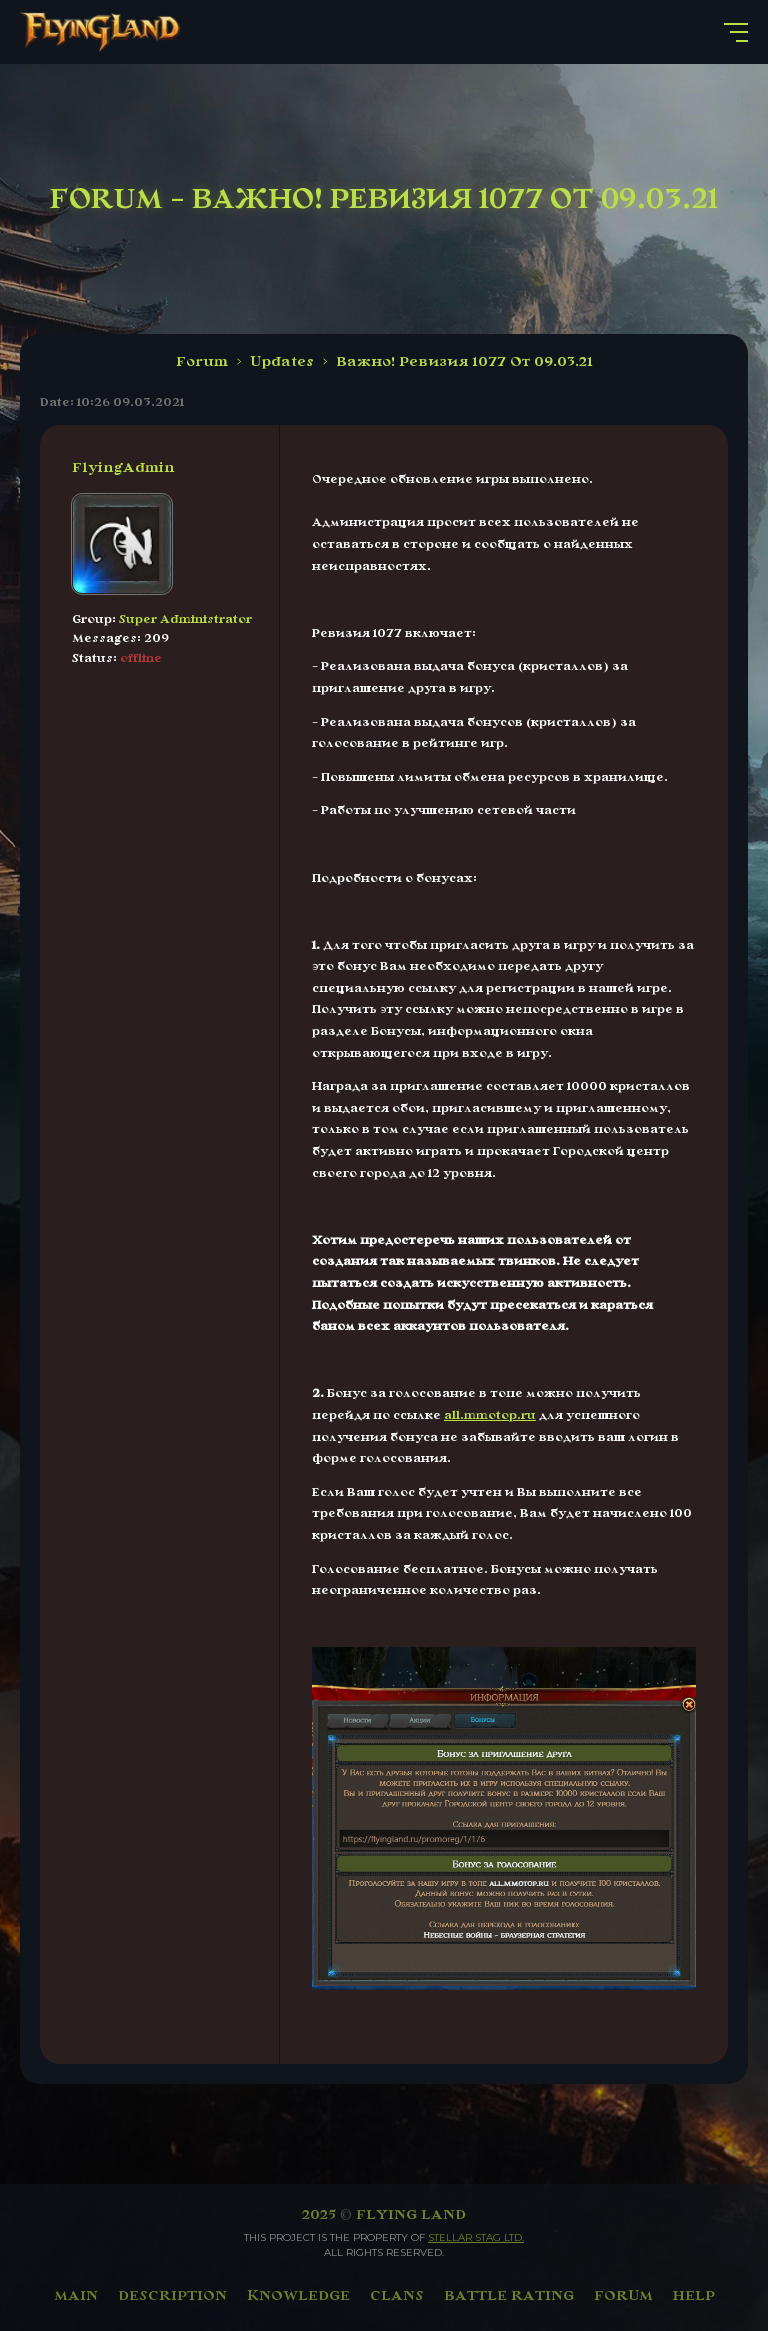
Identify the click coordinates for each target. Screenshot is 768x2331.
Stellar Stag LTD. (476, 2237)
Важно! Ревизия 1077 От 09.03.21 (464, 361)
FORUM (623, 2295)
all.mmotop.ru (490, 1415)
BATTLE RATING (509, 2295)
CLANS (397, 2295)
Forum (202, 361)
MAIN (76, 2295)
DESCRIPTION (172, 2295)
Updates (282, 361)
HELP (694, 2295)
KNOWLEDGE (298, 2295)
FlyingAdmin (123, 467)
